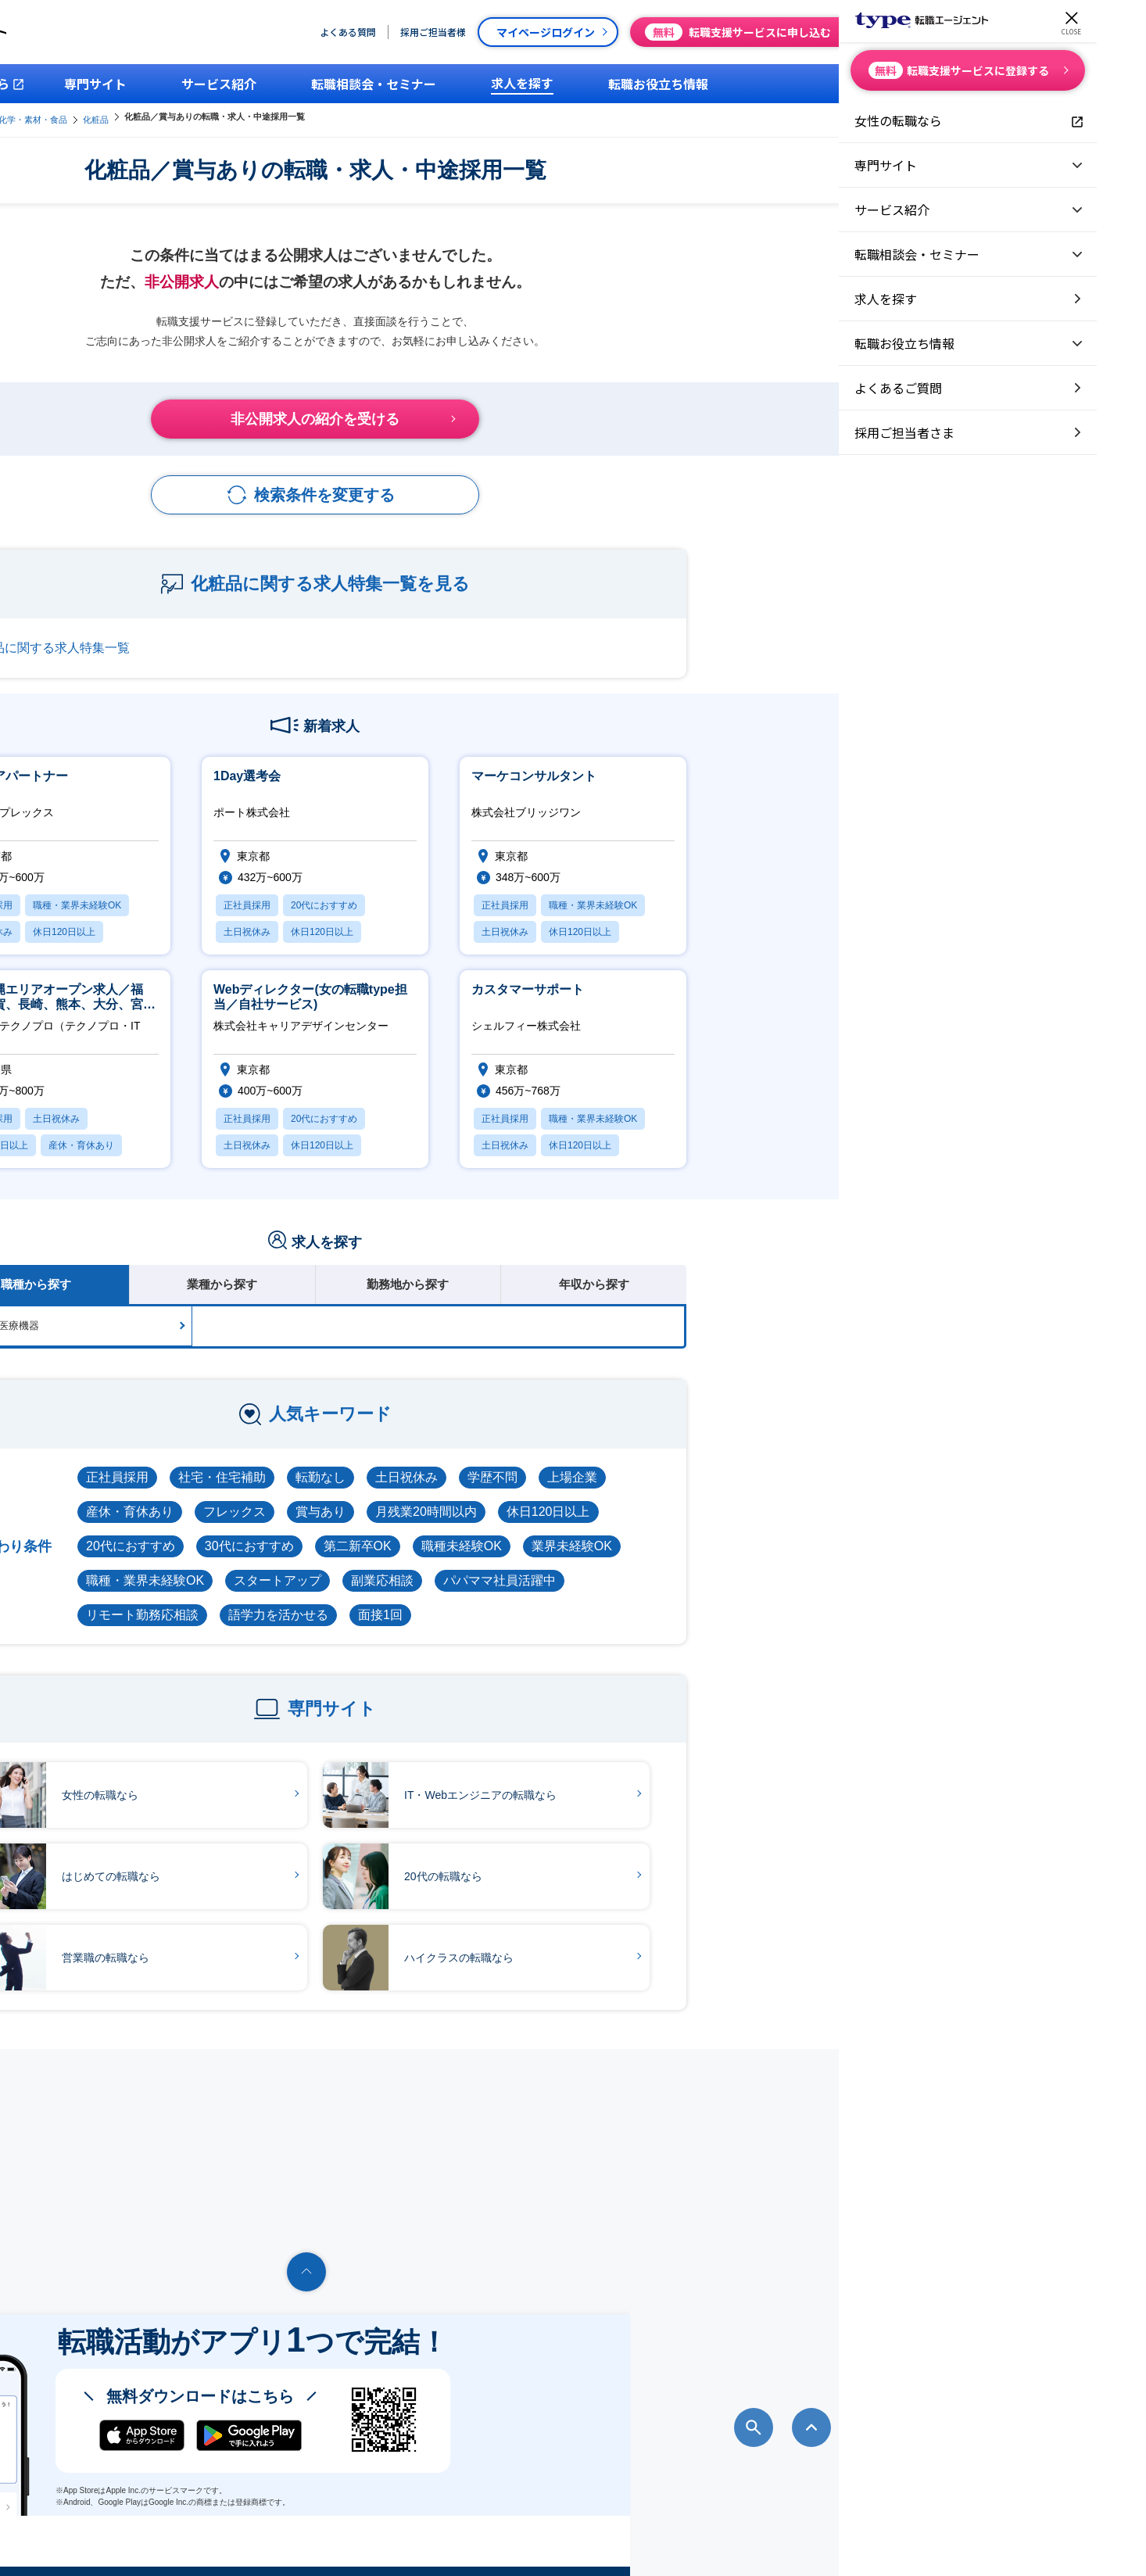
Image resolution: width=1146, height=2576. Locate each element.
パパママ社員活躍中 (757, 1563)
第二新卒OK (616, 1528)
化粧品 (444, 116)
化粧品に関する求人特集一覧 (306, 630)
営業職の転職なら (322, 1941)
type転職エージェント (263, 116)
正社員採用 (375, 1460)
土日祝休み (664, 1460)
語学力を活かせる (536, 1597)
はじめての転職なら (328, 1860)
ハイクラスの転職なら (676, 1941)
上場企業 (830, 1460)
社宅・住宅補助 (480, 1460)
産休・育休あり (388, 1494)
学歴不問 (750, 1460)
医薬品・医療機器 (256, 1308)
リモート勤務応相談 (400, 1597)
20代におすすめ (388, 1528)
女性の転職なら (317, 1778)
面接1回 (638, 1597)
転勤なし (578, 1460)
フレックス (492, 1494)
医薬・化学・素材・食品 (368, 116)
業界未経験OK (830, 1528)
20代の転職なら (660, 1860)
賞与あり (578, 1494)
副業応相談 (640, 1563)
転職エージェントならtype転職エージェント (227, 2541)
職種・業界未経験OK (403, 1563)
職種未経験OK (719, 1528)
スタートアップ (535, 1563)
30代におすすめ (507, 1528)
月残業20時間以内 (684, 1494)
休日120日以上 (806, 1494)
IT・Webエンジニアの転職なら (698, 1778)
